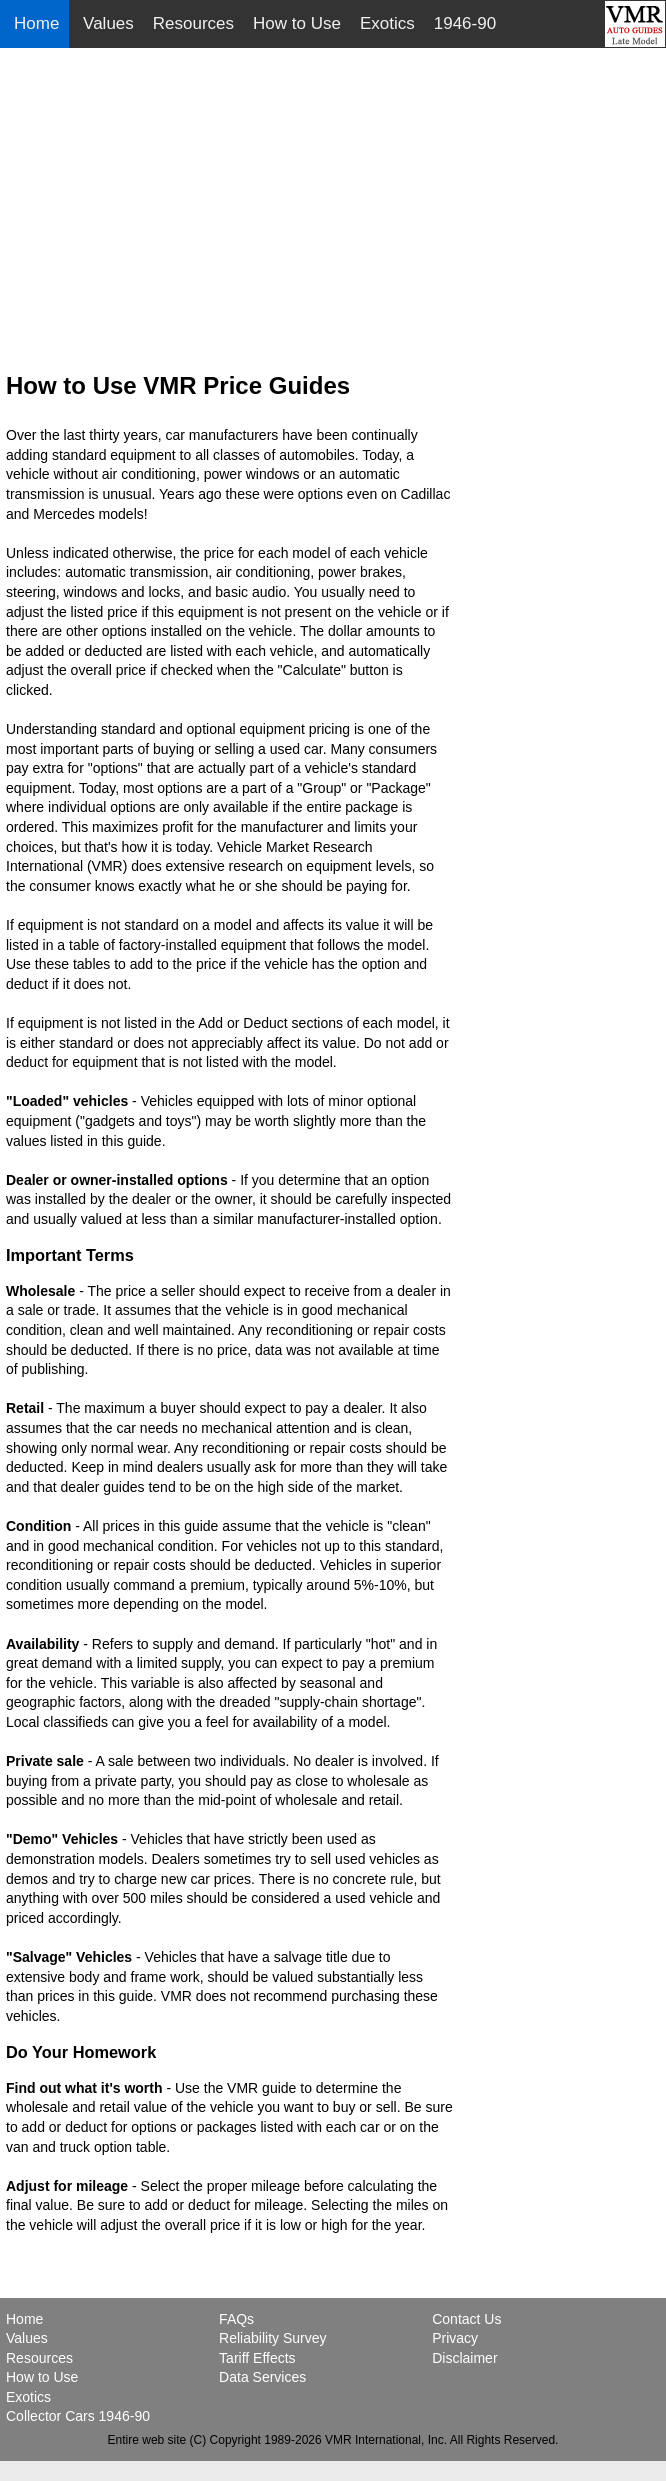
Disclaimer (464, 2358)
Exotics (387, 23)
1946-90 (465, 23)
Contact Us (466, 2319)
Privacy (455, 2338)
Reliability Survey (272, 2338)
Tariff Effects (257, 2358)
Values (108, 23)
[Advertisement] (333, 196)
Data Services (262, 2377)
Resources (193, 23)
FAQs (236, 2319)
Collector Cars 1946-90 (78, 2416)
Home (39, 23)
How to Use (297, 23)
